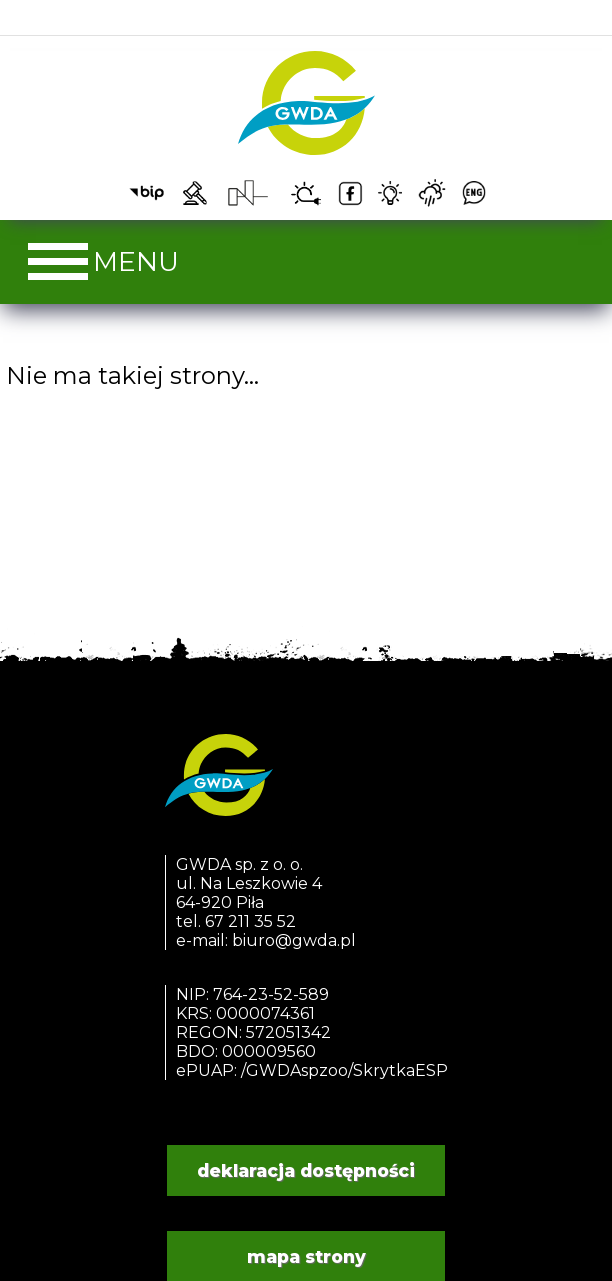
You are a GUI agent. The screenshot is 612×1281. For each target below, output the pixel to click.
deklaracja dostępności (306, 1170)
